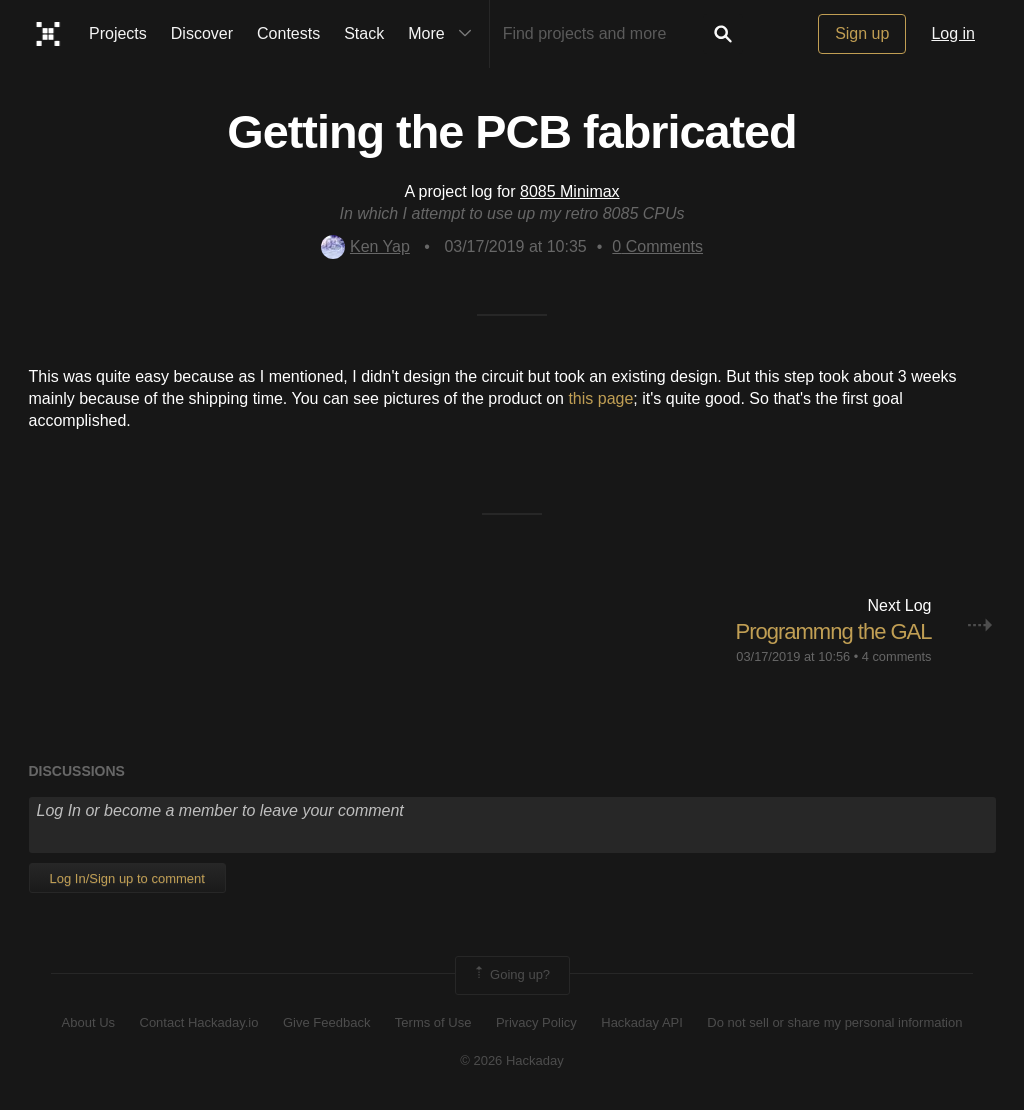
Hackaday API (642, 1022)
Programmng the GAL (834, 631)
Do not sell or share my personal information (834, 1022)
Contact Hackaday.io (199, 1022)
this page (600, 398)
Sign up (862, 33)
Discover (202, 33)
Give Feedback (326, 1022)
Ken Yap (365, 246)
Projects (118, 33)
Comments (657, 246)
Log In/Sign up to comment (127, 878)
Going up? (511, 975)
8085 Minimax (570, 191)
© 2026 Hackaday (512, 1060)
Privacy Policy (536, 1022)
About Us (88, 1022)
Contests (288, 33)
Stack (364, 33)
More (444, 34)
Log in (953, 33)
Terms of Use (433, 1022)
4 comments (897, 656)
